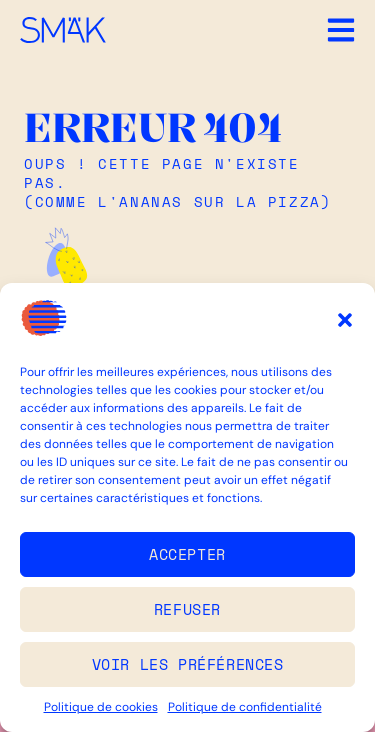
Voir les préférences (188, 664)
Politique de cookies (101, 707)
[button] (345, 320)
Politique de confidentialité (245, 707)
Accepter (187, 554)
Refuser (187, 609)
